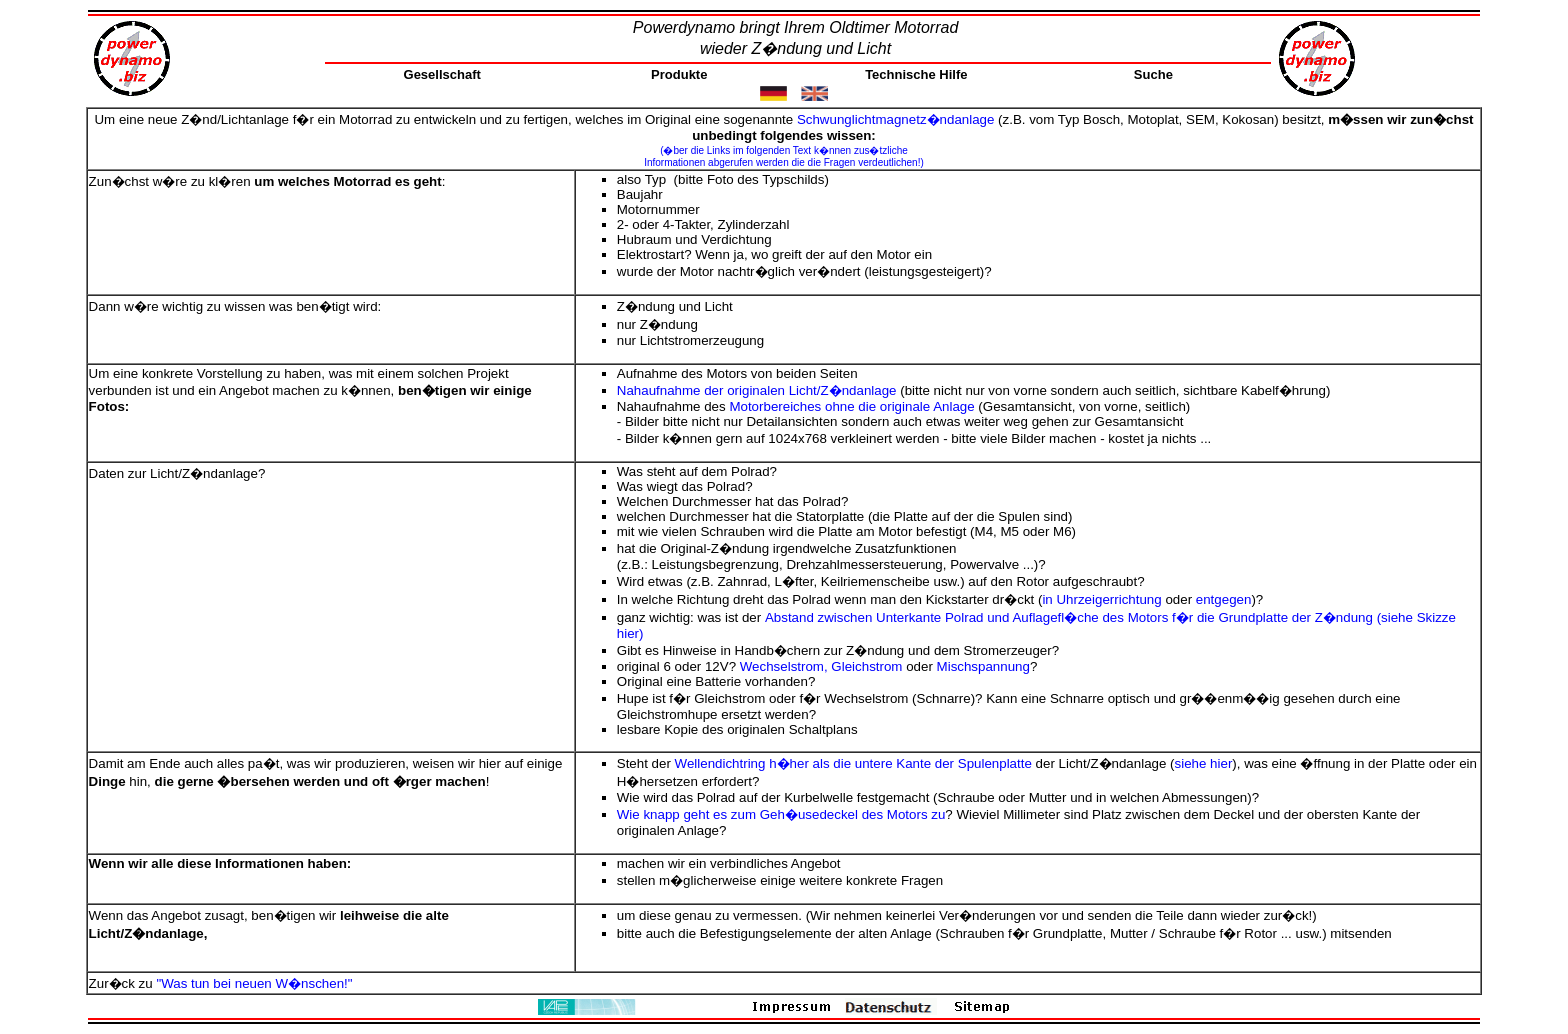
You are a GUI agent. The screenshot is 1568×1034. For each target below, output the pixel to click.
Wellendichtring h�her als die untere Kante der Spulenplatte (853, 763)
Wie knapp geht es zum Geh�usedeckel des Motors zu (781, 814)
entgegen (1224, 599)
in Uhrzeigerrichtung (1101, 599)
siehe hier (1204, 763)
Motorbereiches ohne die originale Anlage (851, 406)
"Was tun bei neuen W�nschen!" (254, 983)
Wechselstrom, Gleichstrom (821, 666)
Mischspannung (983, 666)
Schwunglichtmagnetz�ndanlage (896, 119)
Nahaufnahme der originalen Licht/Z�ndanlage (757, 390)
